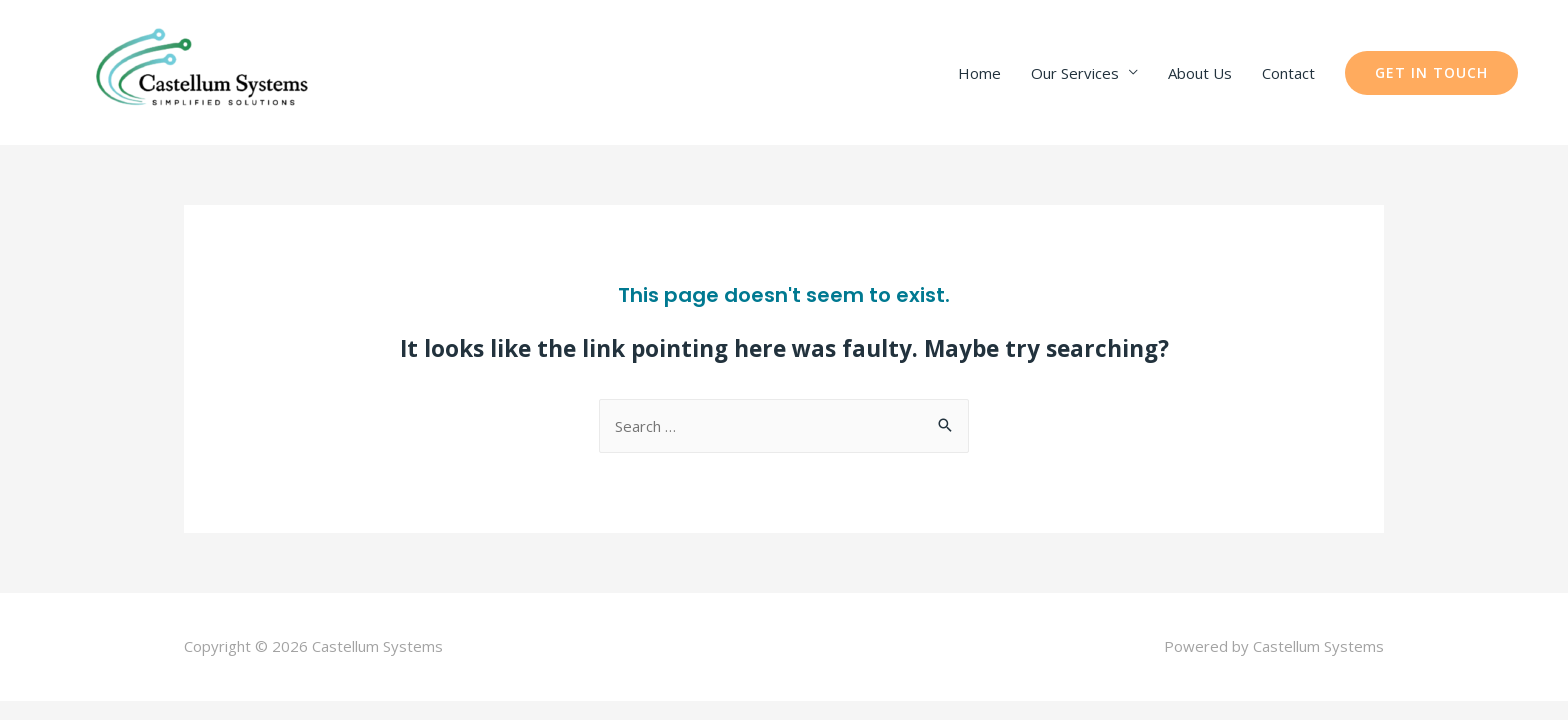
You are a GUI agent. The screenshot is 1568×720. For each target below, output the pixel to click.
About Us (1200, 73)
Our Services (1075, 73)
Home (979, 73)
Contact (1288, 73)
